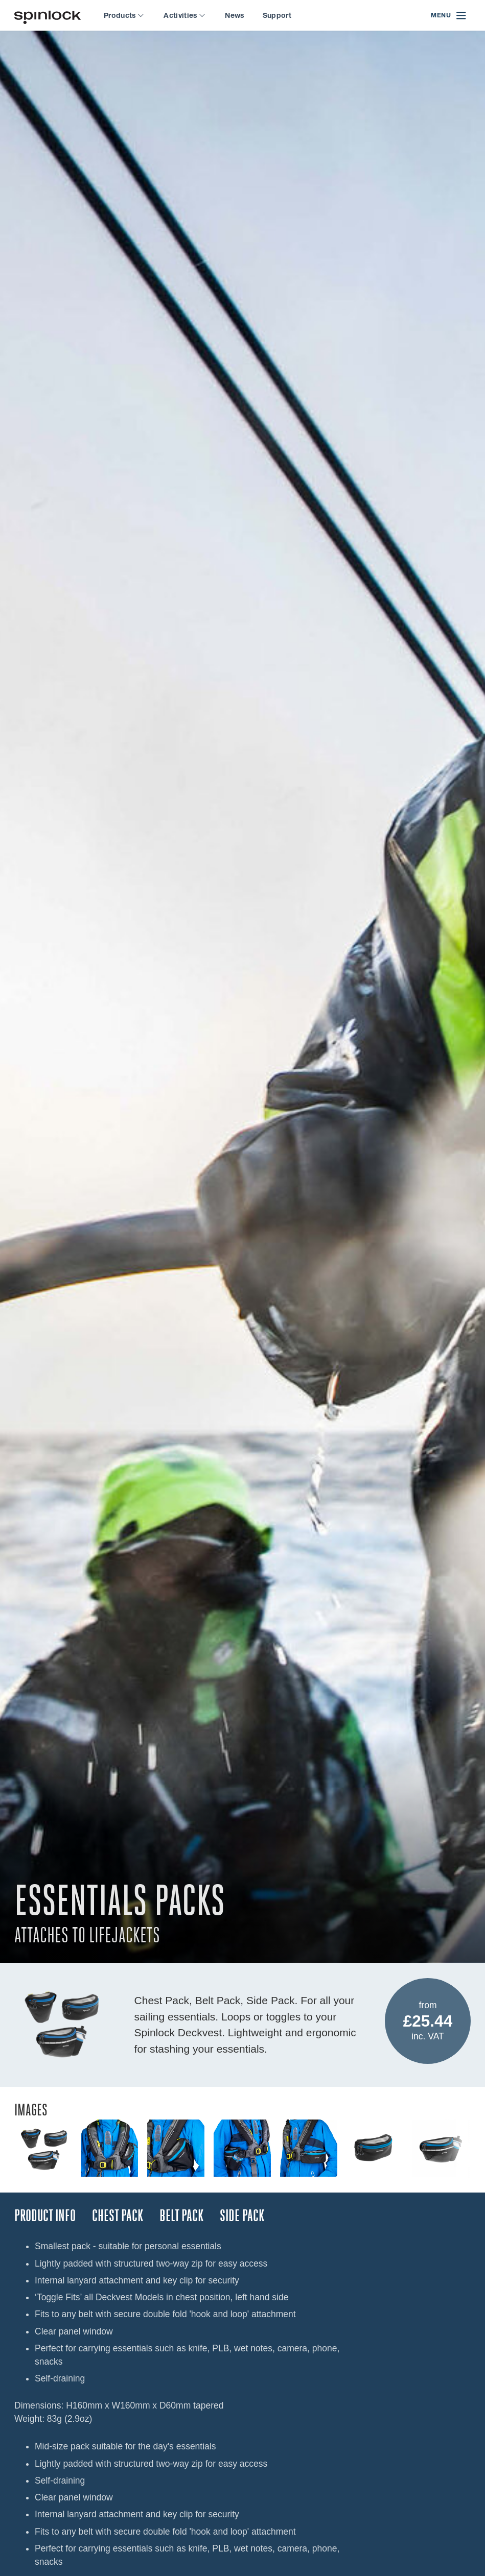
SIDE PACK (242, 2216)
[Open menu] (449, 16)
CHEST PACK (117, 2216)
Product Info (45, 2216)
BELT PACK (181, 2216)
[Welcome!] (47, 16)
